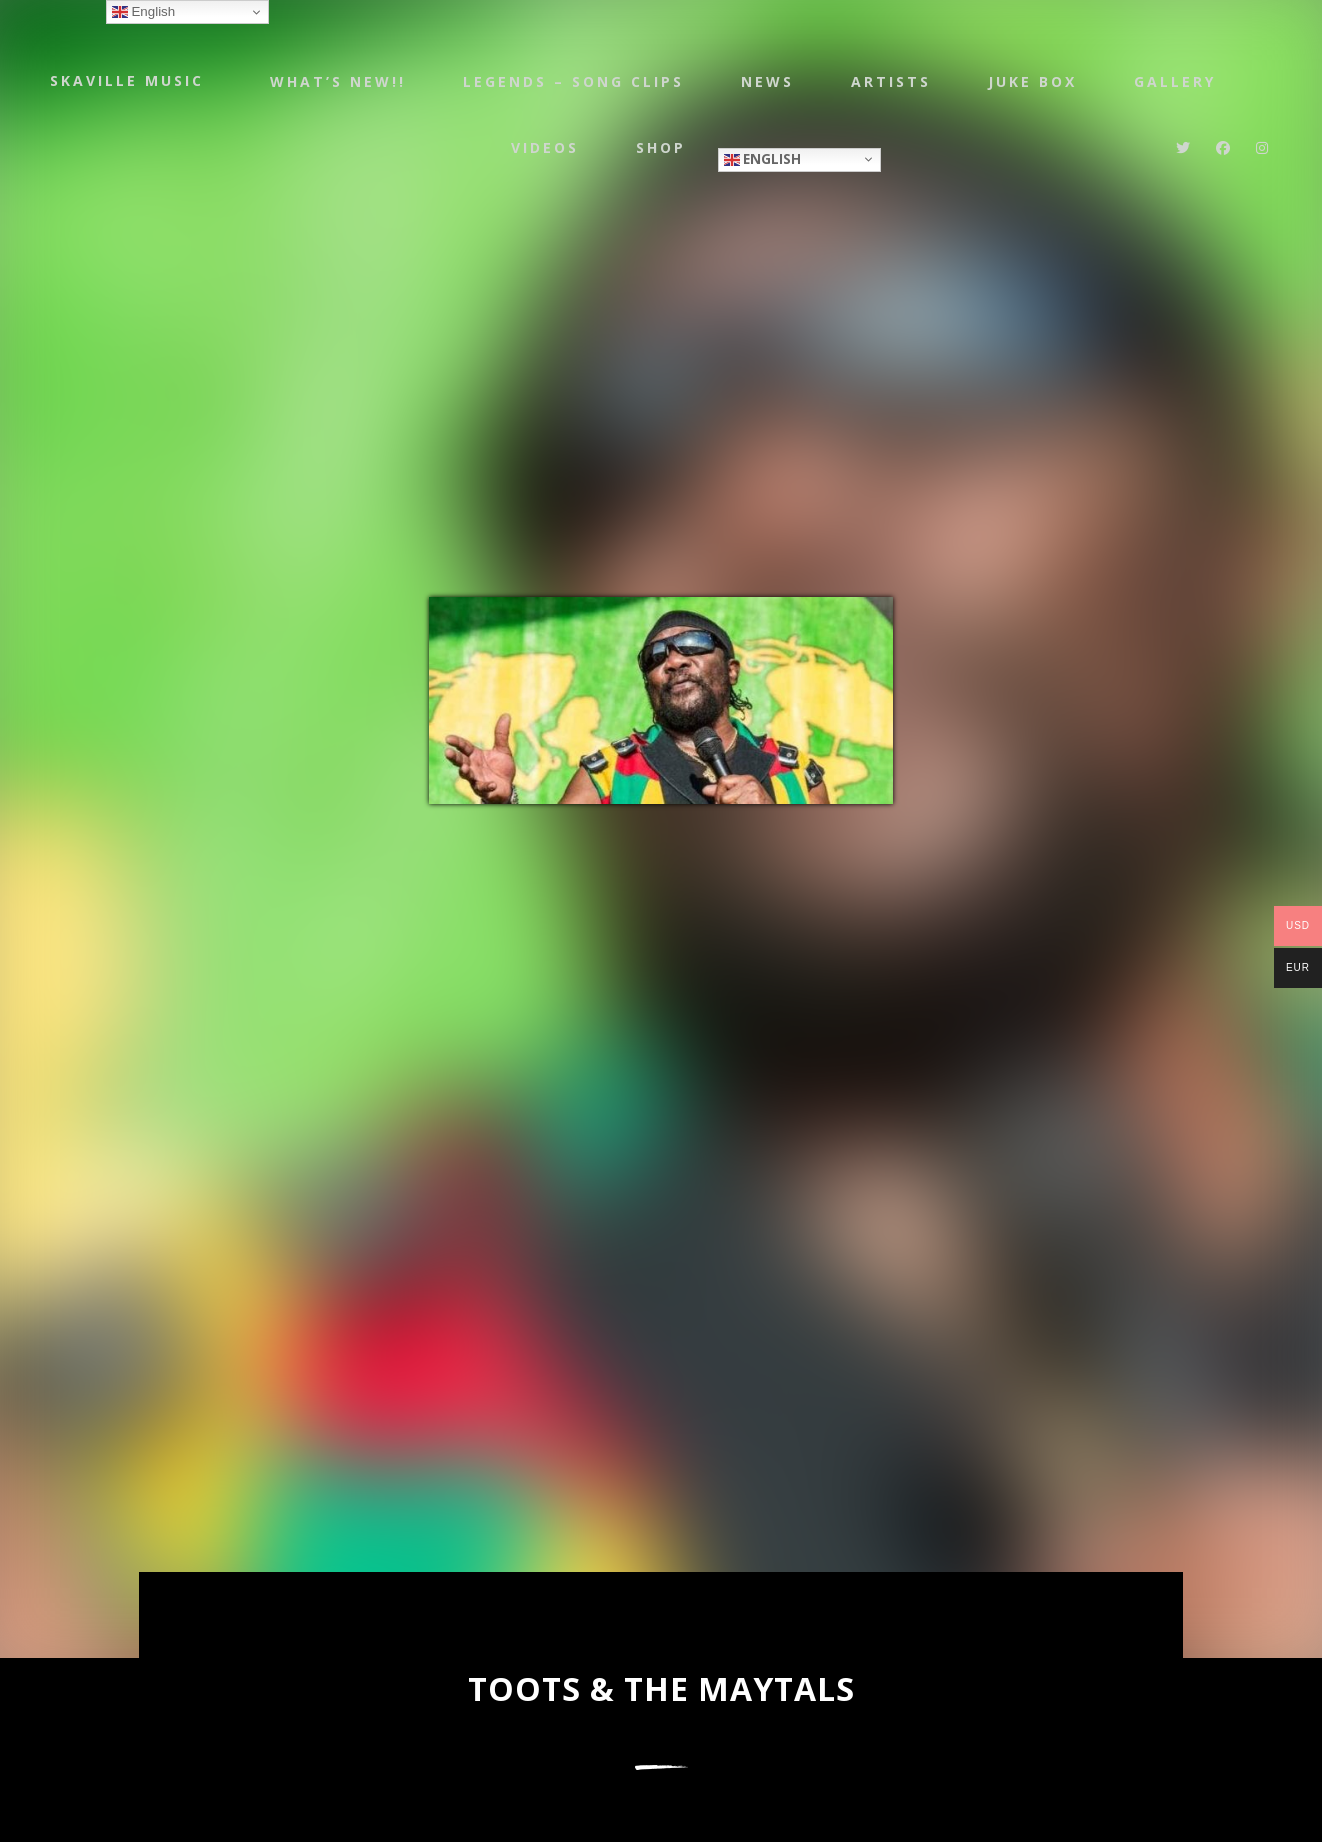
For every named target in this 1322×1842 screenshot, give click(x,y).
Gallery (1183, 83)
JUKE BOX (1037, 83)
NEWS (766, 83)
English (770, 165)
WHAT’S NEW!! (331, 83)
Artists (893, 83)
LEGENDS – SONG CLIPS (569, 83)
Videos (547, 154)
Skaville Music (127, 83)
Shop (666, 154)
